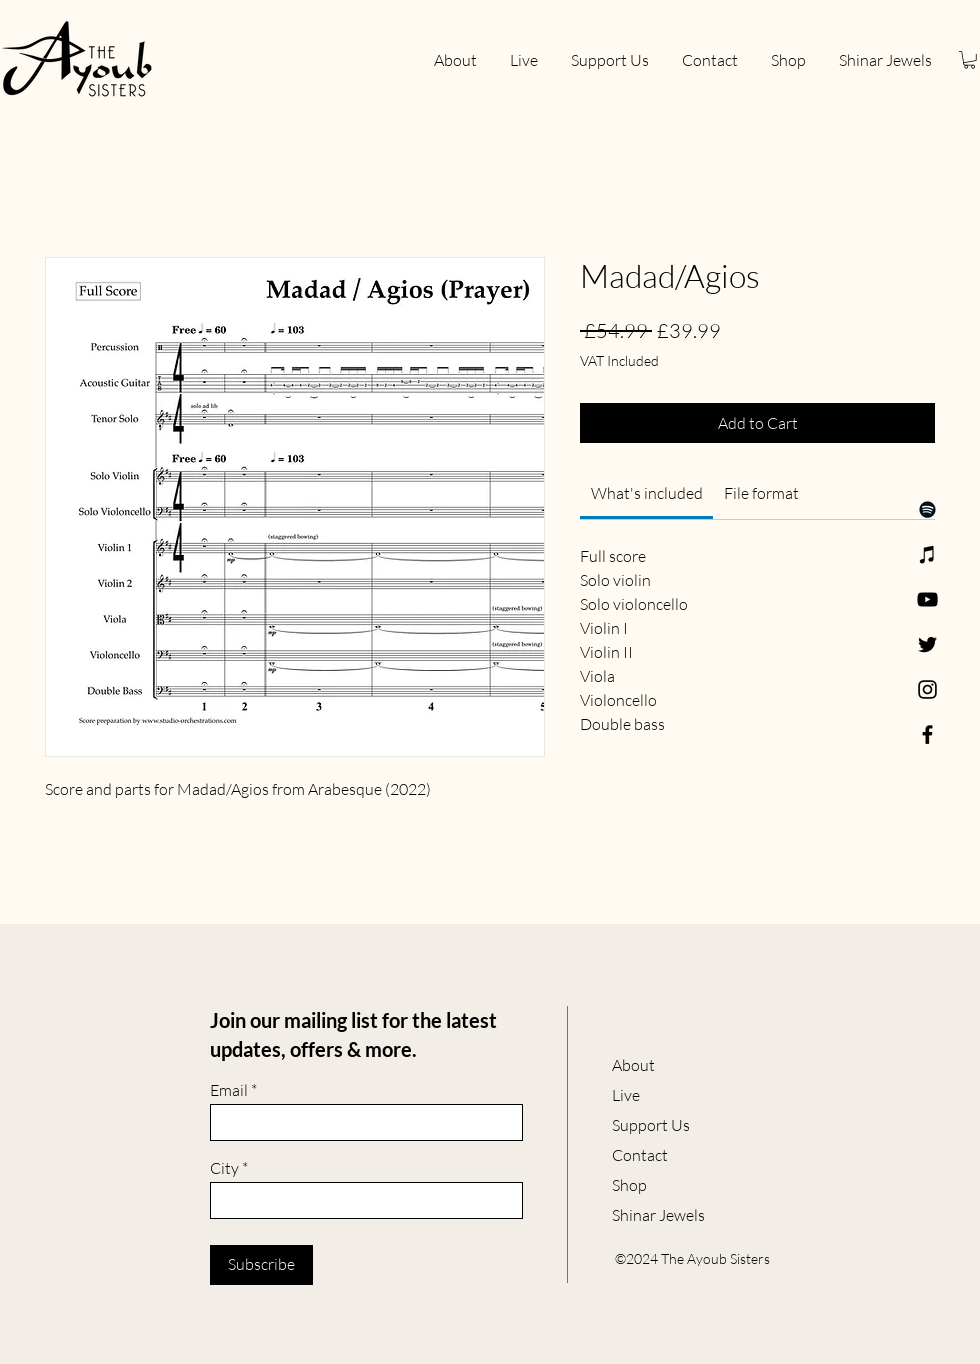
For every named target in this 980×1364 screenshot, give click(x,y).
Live (626, 1095)
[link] (647, 493)
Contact (640, 1155)
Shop (629, 1185)
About (633, 1065)
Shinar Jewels (658, 1215)
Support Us (651, 1125)
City (224, 1168)
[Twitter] (927, 644)
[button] (969, 60)
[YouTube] (927, 599)
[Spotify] (927, 509)
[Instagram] (927, 689)
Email (229, 1090)
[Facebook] (927, 734)
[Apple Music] (927, 554)
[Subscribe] (261, 1265)
